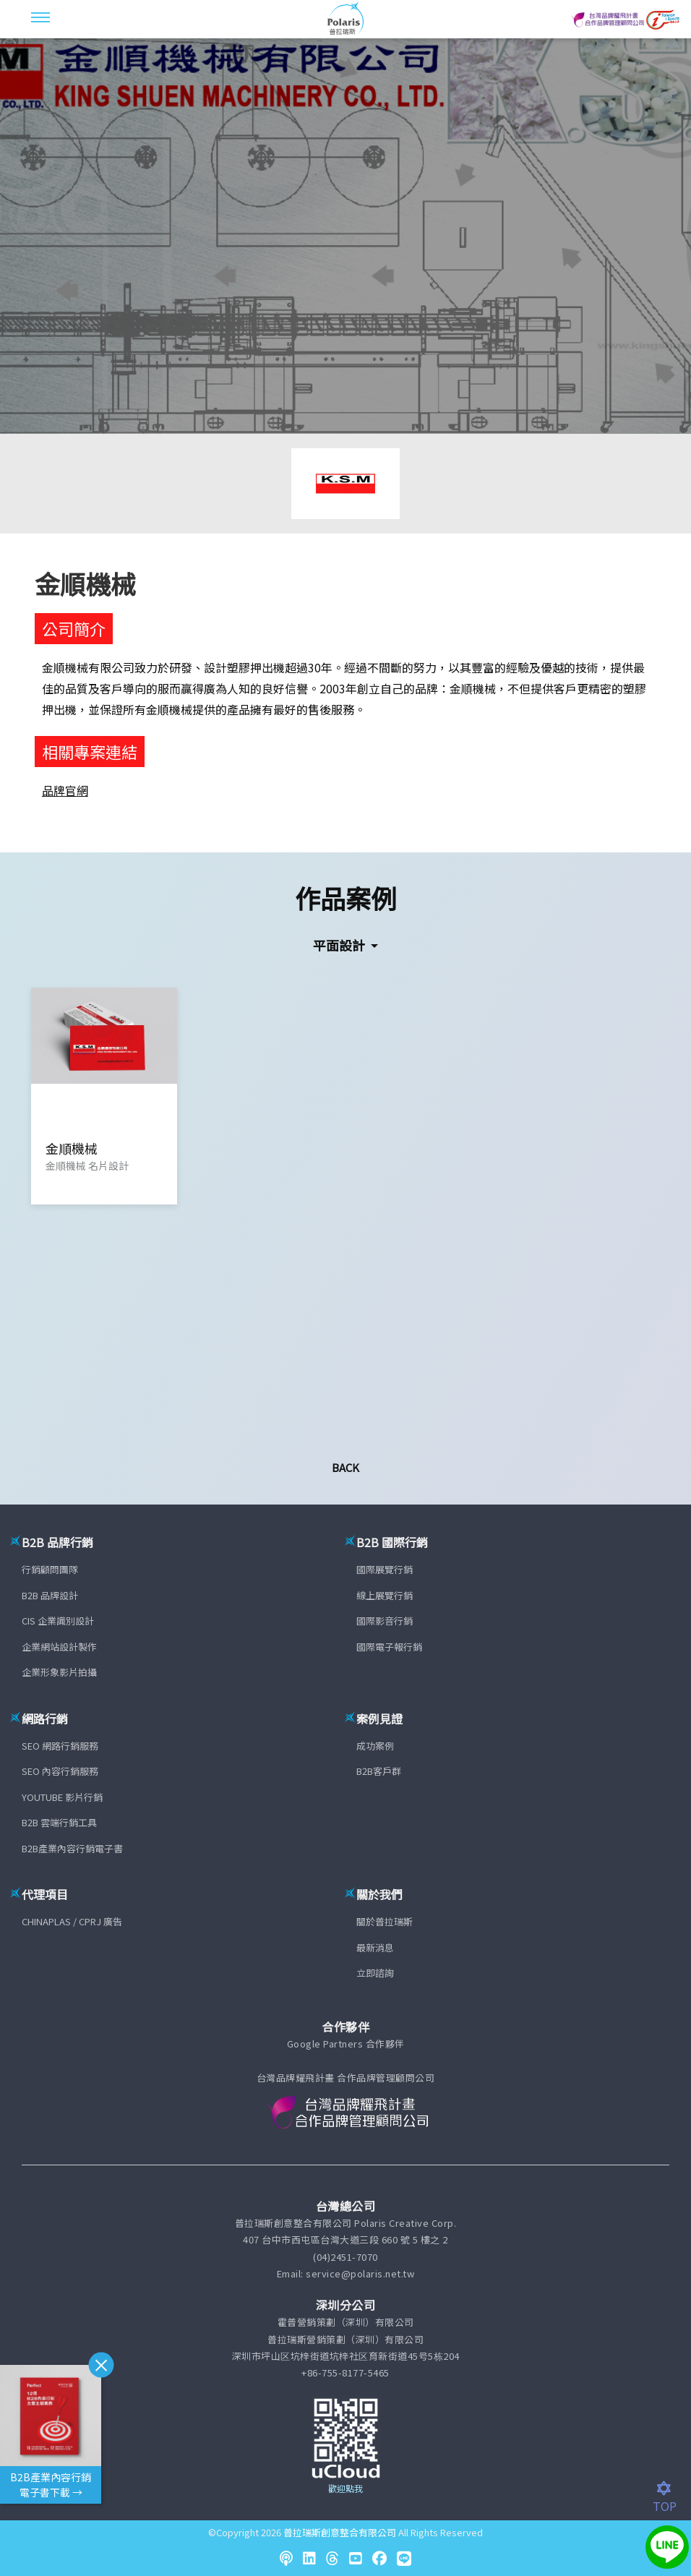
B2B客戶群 (378, 1771)
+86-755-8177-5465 (345, 2372)
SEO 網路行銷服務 (60, 1746)
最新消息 (375, 1947)
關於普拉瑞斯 (384, 1921)
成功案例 (375, 1746)
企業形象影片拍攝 (59, 1672)
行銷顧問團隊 (50, 1569)
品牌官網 (65, 790)
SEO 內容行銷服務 (60, 1771)
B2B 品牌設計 (50, 1595)
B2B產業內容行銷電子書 (72, 1848)
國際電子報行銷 (389, 1646)
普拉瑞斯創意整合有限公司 (339, 2532)
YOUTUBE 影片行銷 (62, 1797)
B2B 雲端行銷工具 (59, 1822)
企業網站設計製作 (59, 1646)
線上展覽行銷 (384, 1595)
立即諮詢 (375, 1973)
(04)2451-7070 (345, 2257)
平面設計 (340, 945)
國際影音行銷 (384, 1620)
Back (345, 1467)
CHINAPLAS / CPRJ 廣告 (72, 1921)
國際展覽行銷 (384, 1569)
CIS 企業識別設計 (58, 1620)
